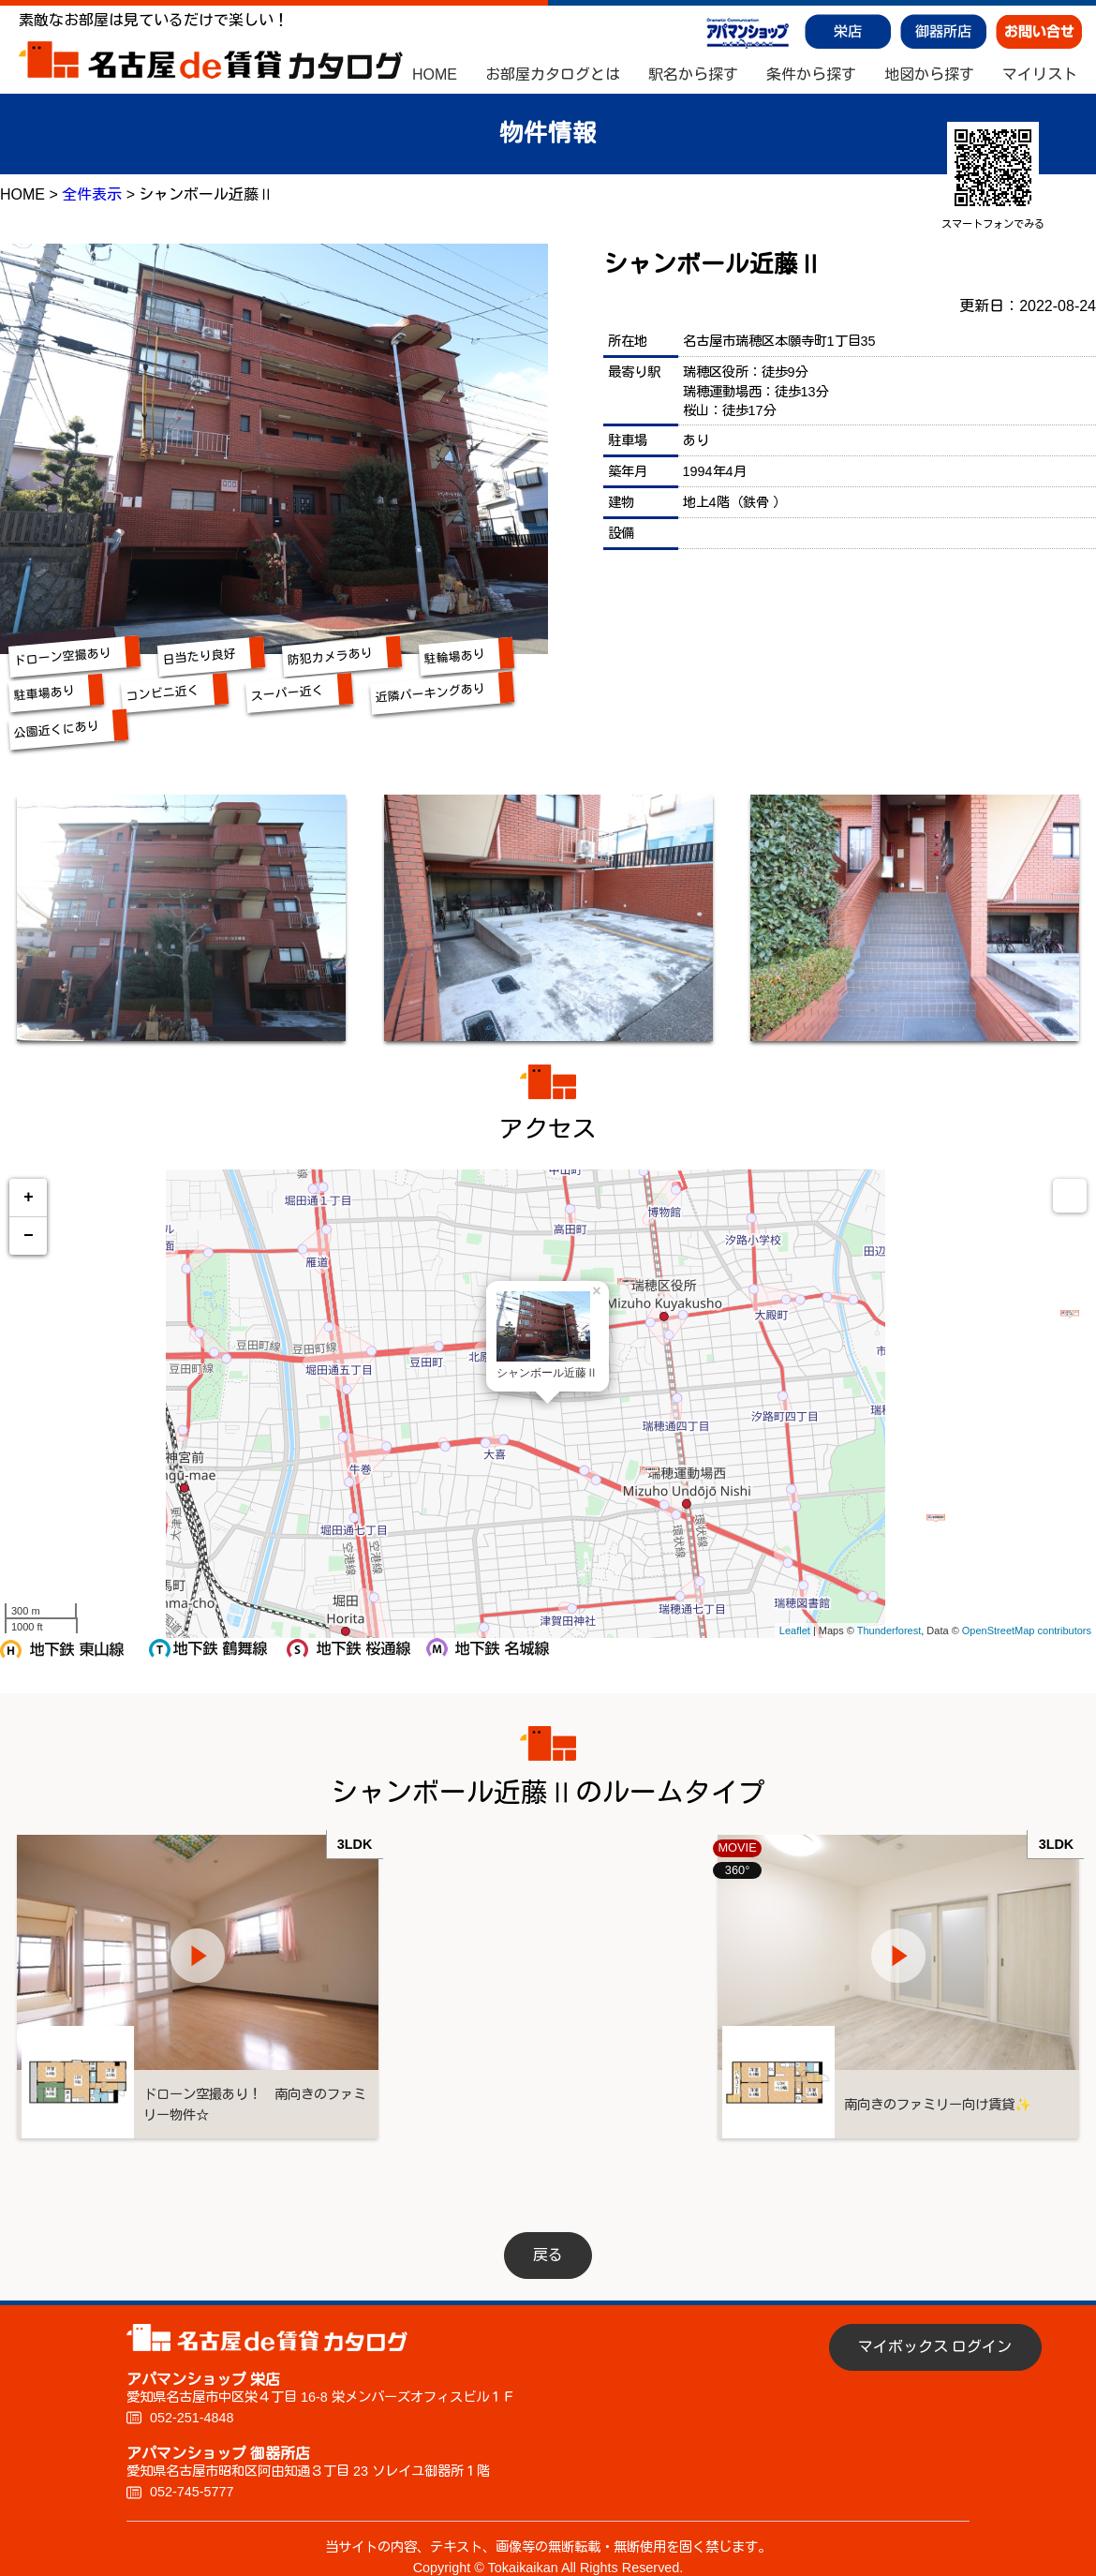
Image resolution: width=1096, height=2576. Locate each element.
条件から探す (811, 74)
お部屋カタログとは (552, 74)
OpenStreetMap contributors (1026, 1630)
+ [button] (28, 1197)
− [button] (28, 1236)
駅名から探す (693, 74)
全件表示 (92, 194)
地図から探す (929, 74)
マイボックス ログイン (935, 2325)
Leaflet (794, 1630)
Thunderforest (889, 1630)
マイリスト (1039, 74)
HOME (434, 74)
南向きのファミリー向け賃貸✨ (970, 2083)
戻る (548, 2233)
